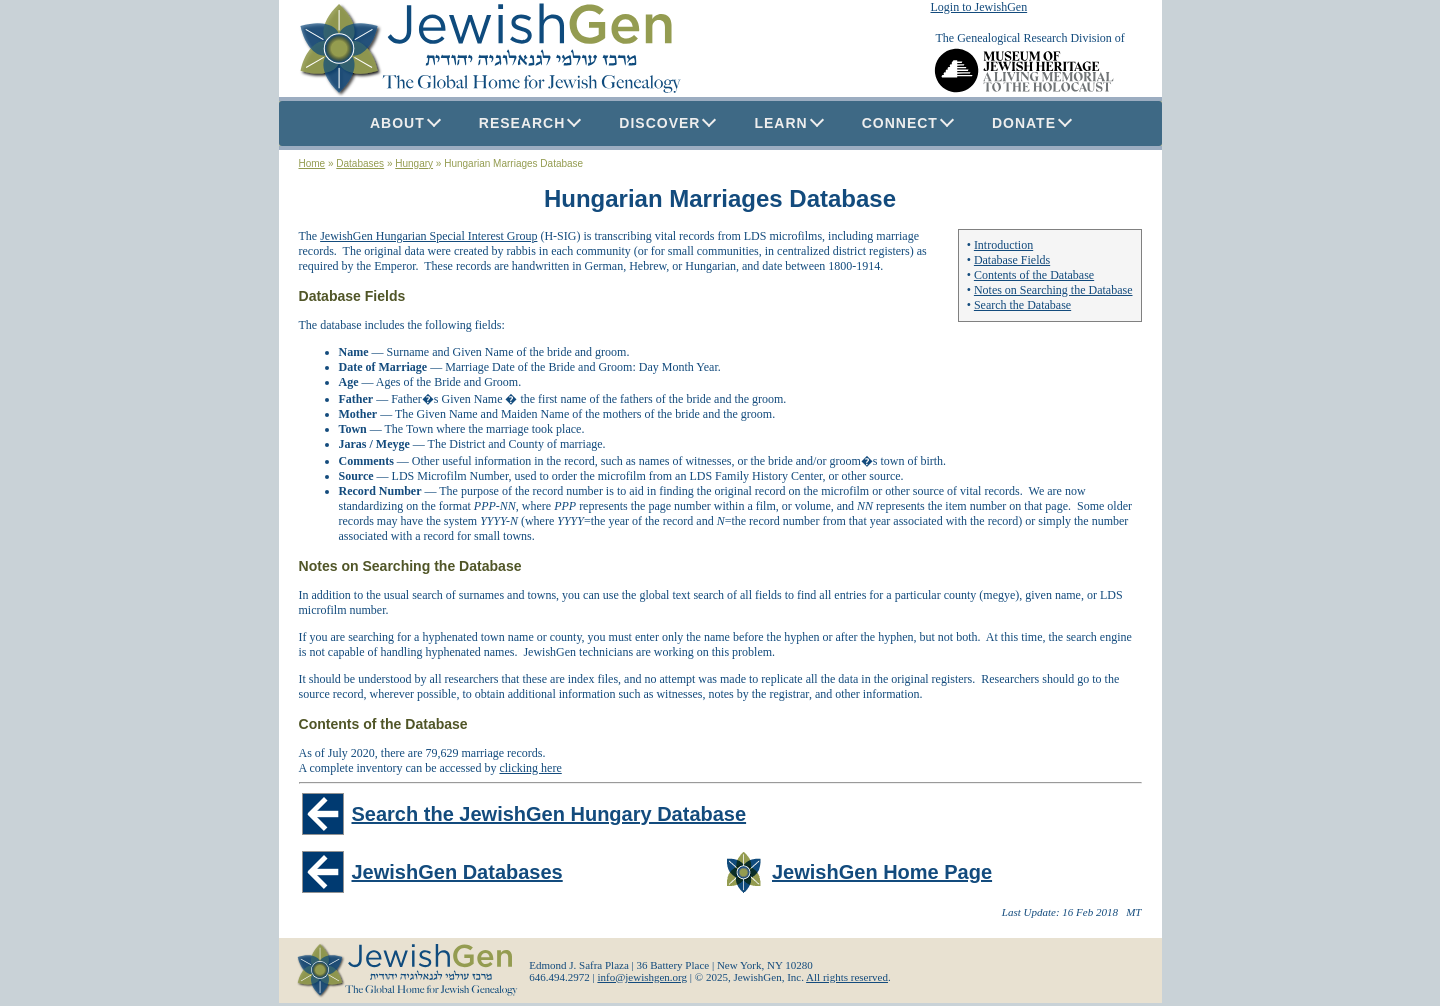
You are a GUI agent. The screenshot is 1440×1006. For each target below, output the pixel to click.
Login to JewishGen (979, 7)
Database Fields (1012, 260)
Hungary (414, 163)
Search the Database (1022, 305)
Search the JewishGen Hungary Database (549, 814)
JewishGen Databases (457, 872)
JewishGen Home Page (882, 872)
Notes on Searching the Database (1053, 290)
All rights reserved (847, 977)
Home (312, 163)
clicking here (530, 768)
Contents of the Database (1034, 275)
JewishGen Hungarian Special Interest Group (428, 236)
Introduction (1003, 245)
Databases (360, 163)
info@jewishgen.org (642, 977)
